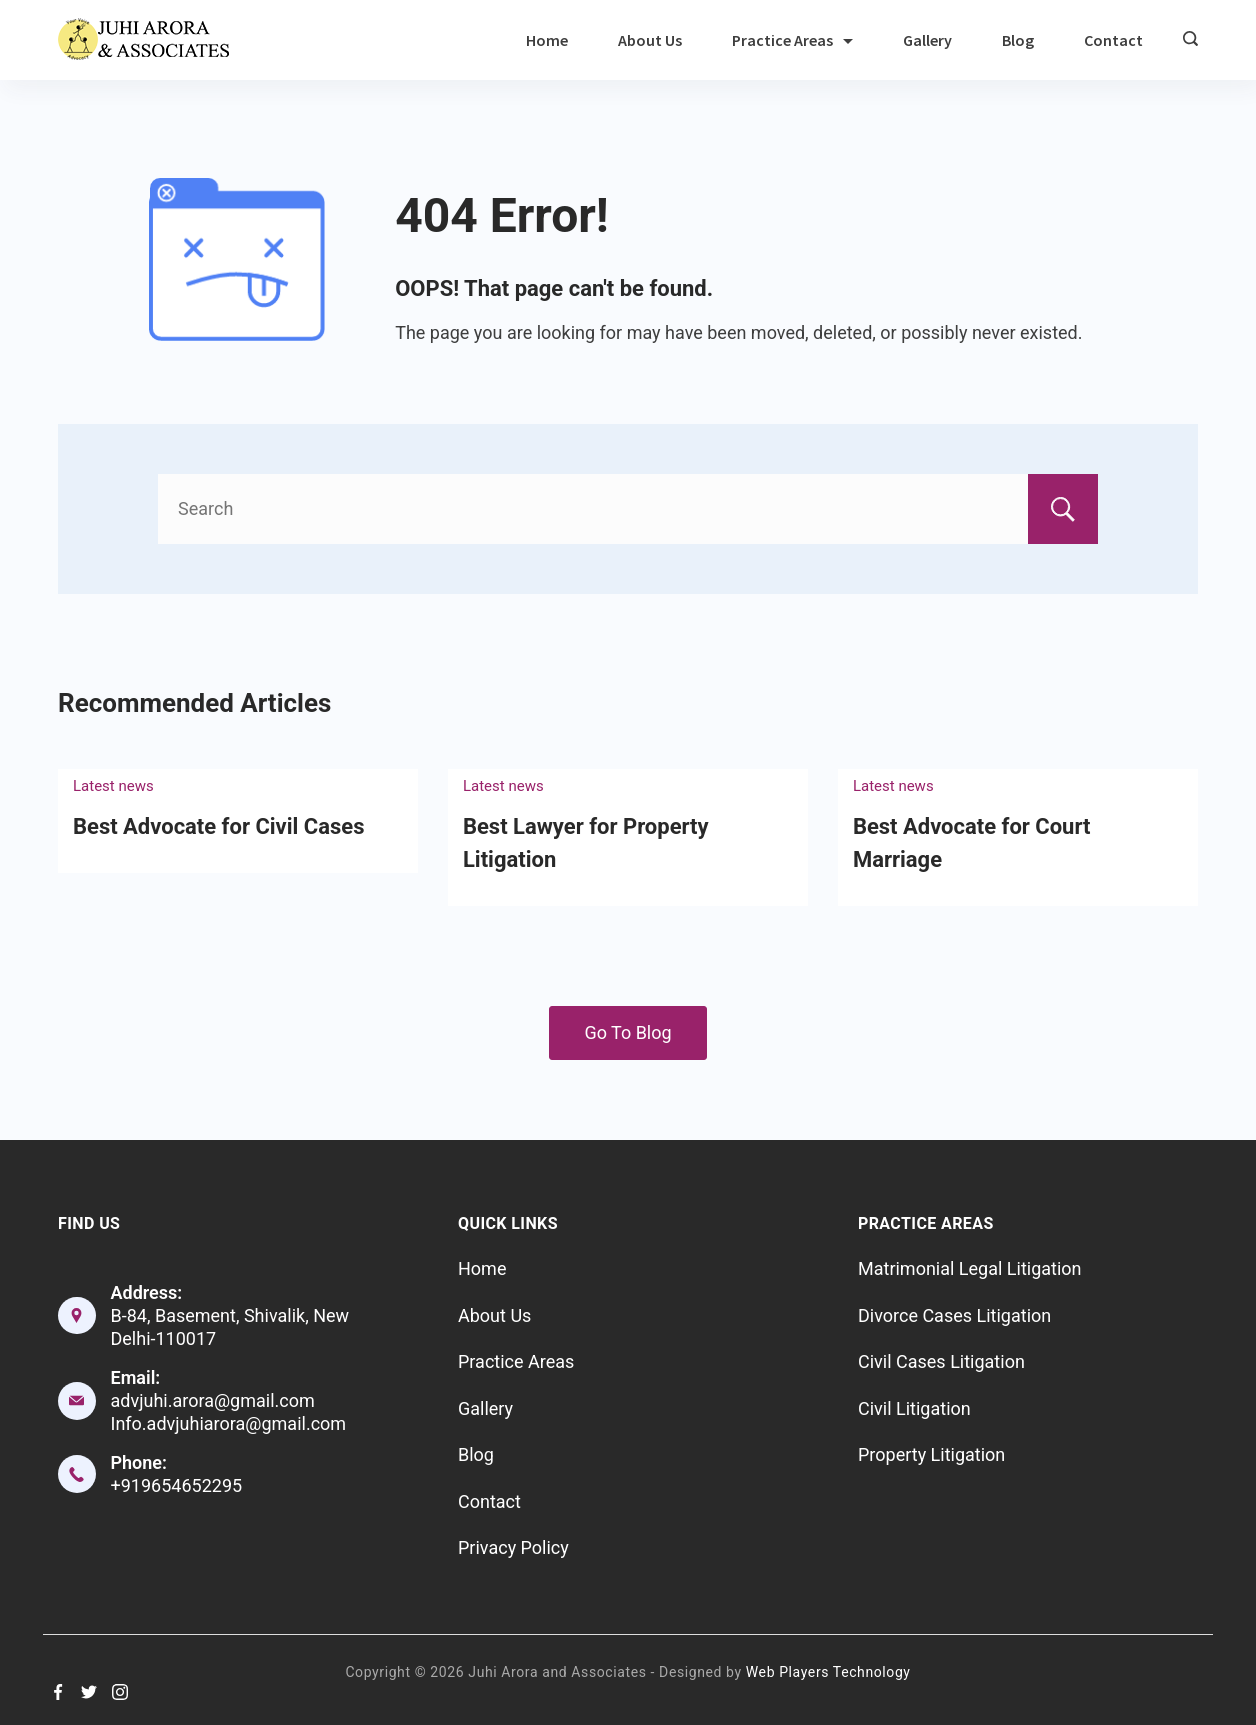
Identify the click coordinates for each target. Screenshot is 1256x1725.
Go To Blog (627, 1032)
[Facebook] (58, 1692)
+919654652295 (177, 1485)
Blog (1018, 40)
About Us (650, 40)
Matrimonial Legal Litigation (970, 1268)
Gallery (927, 40)
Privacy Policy (513, 1547)
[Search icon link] (1185, 40)
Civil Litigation (914, 1408)
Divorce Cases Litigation (954, 1315)
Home (547, 40)
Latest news (113, 786)
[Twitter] (89, 1692)
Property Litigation (931, 1454)
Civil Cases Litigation (941, 1361)
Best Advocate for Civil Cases (218, 826)
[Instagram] (120, 1692)
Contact (1113, 40)
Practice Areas (792, 40)
